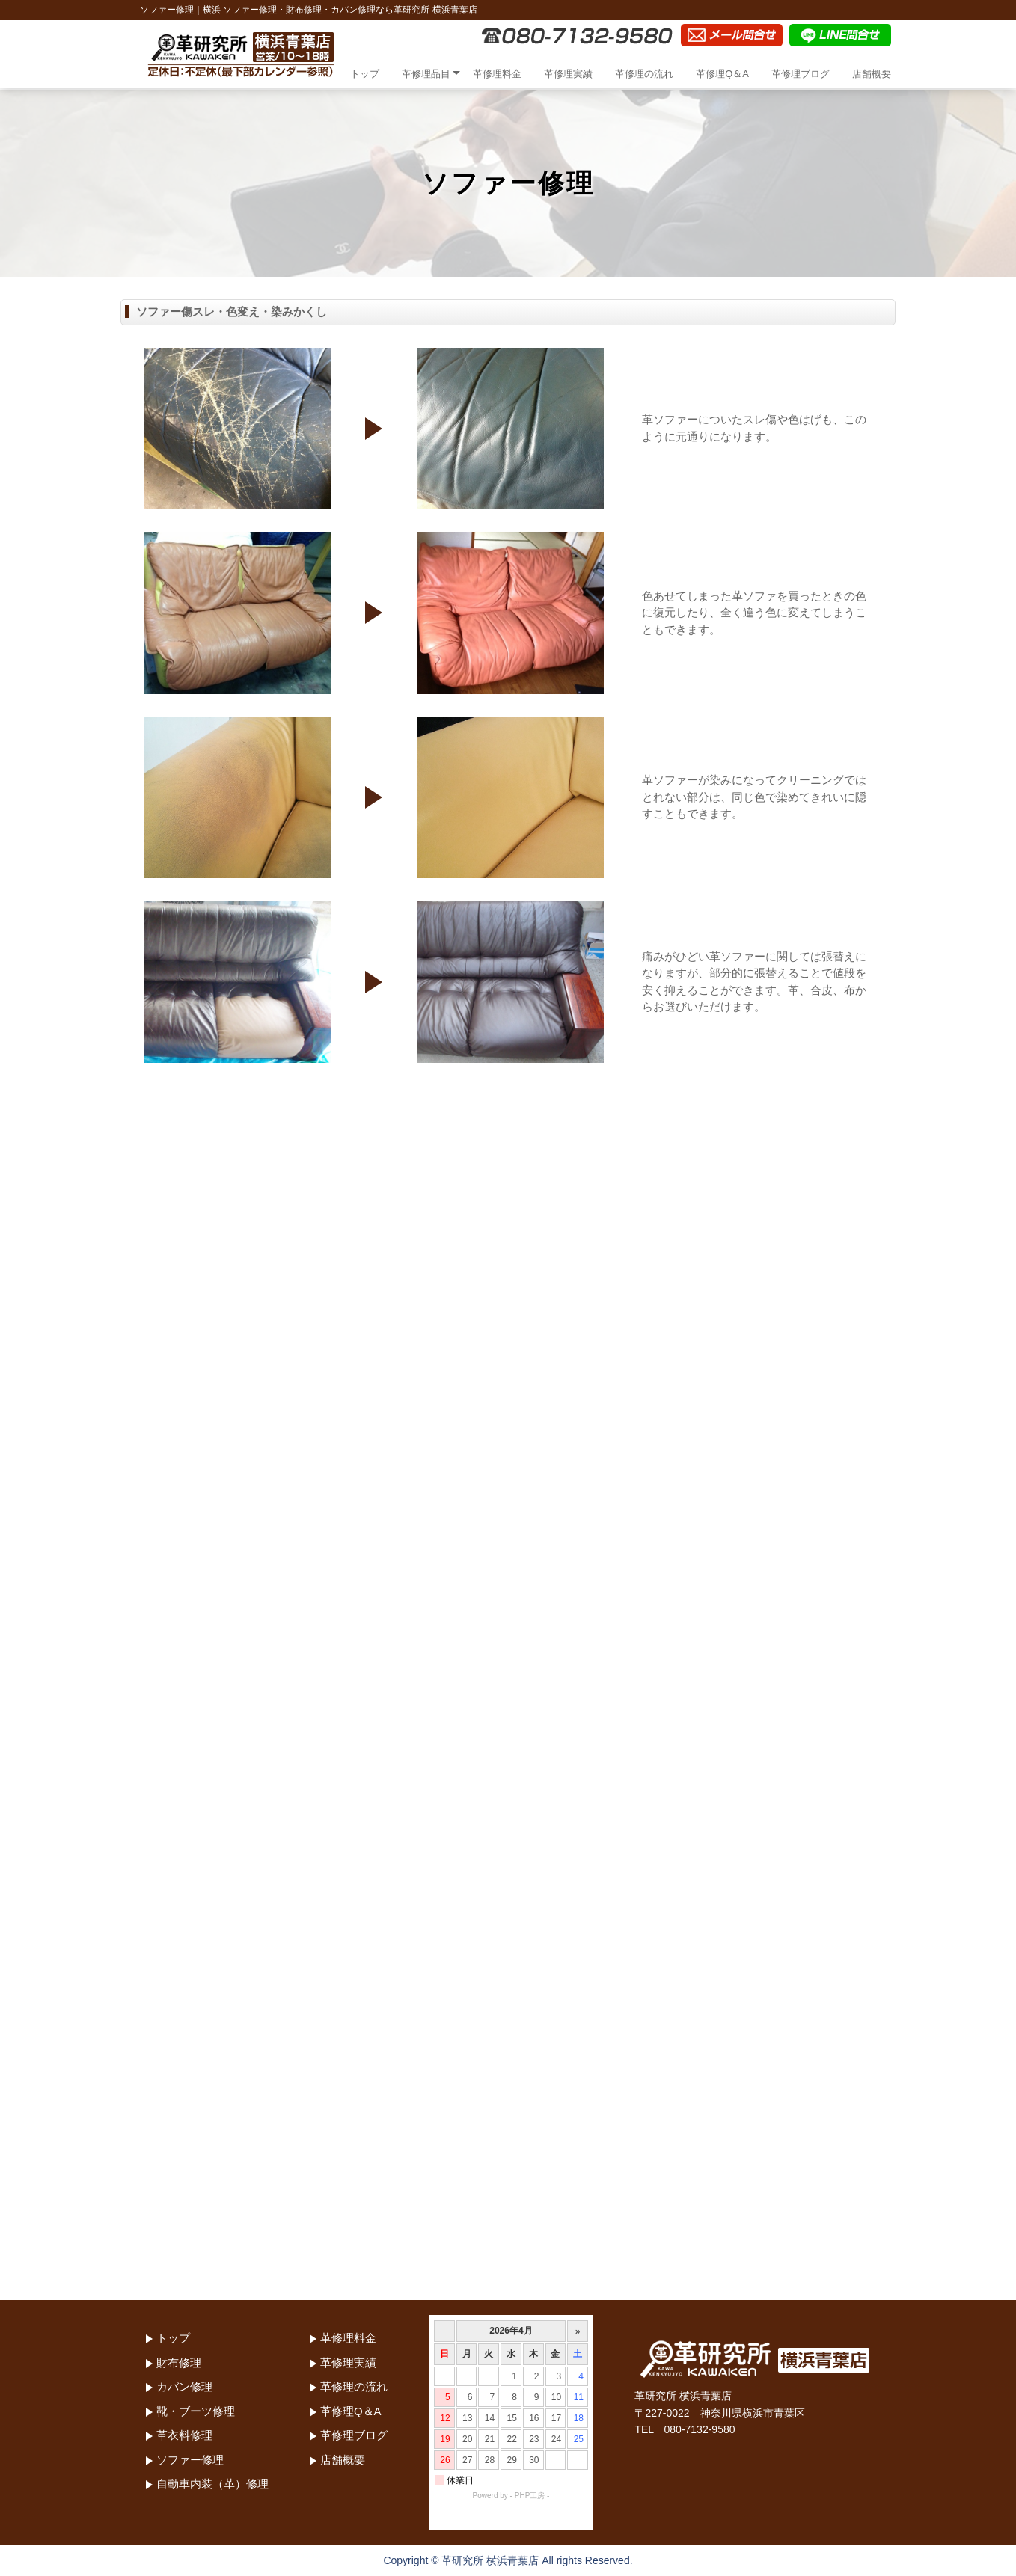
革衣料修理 (184, 2435)
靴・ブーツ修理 (195, 2411)
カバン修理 (184, 2386)
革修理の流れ (644, 73)
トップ (364, 73)
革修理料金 (497, 73)
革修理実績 (568, 73)
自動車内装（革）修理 (212, 2483)
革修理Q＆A (722, 73)
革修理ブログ (800, 73)
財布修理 (178, 2362)
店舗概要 (871, 73)
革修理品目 (426, 73)
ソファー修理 (190, 2459)
